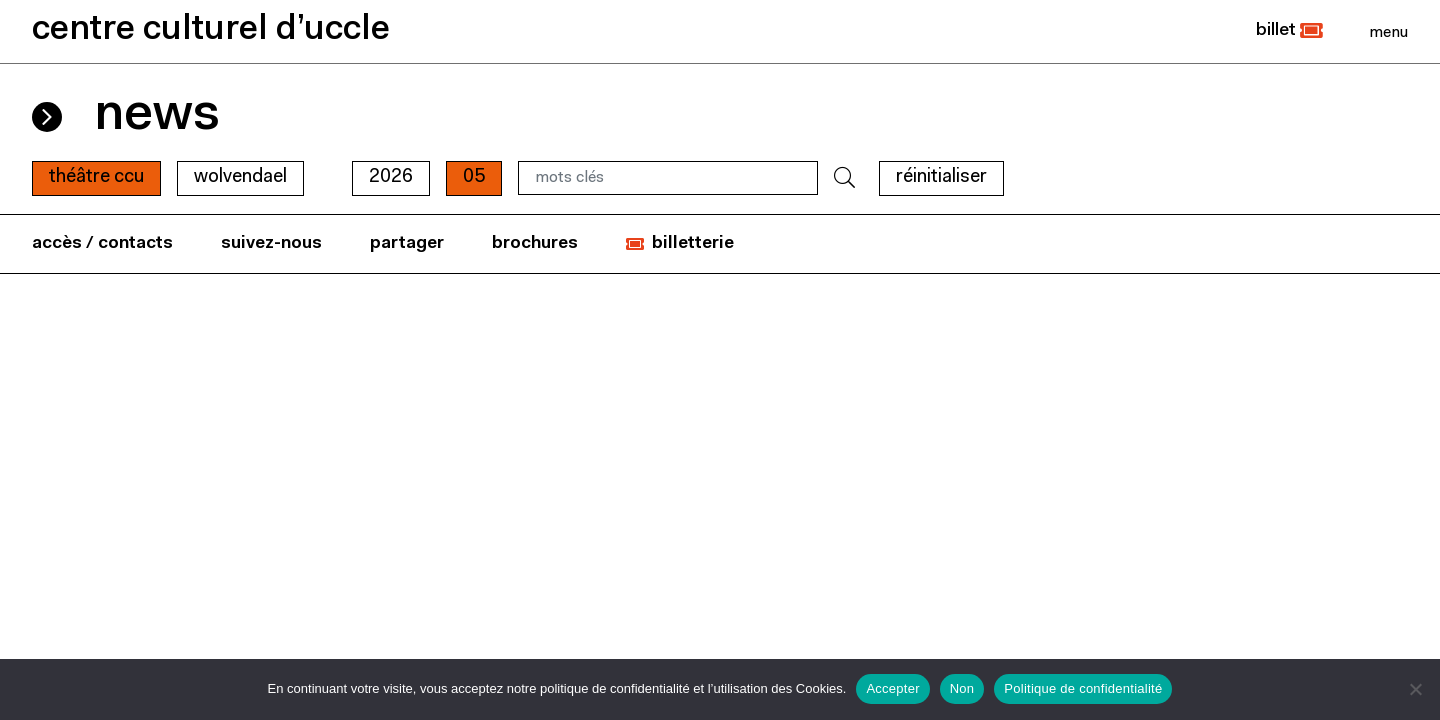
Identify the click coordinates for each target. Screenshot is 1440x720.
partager (407, 243)
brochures (535, 243)
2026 (391, 177)
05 (474, 177)
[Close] (1388, 32)
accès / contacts (102, 243)
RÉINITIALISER (941, 177)
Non (962, 688)
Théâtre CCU (96, 177)
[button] (1289, 31)
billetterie (693, 243)
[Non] (1415, 689)
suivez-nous (271, 243)
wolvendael (240, 177)
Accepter (892, 688)
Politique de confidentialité (1083, 688)
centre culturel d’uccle (211, 30)
